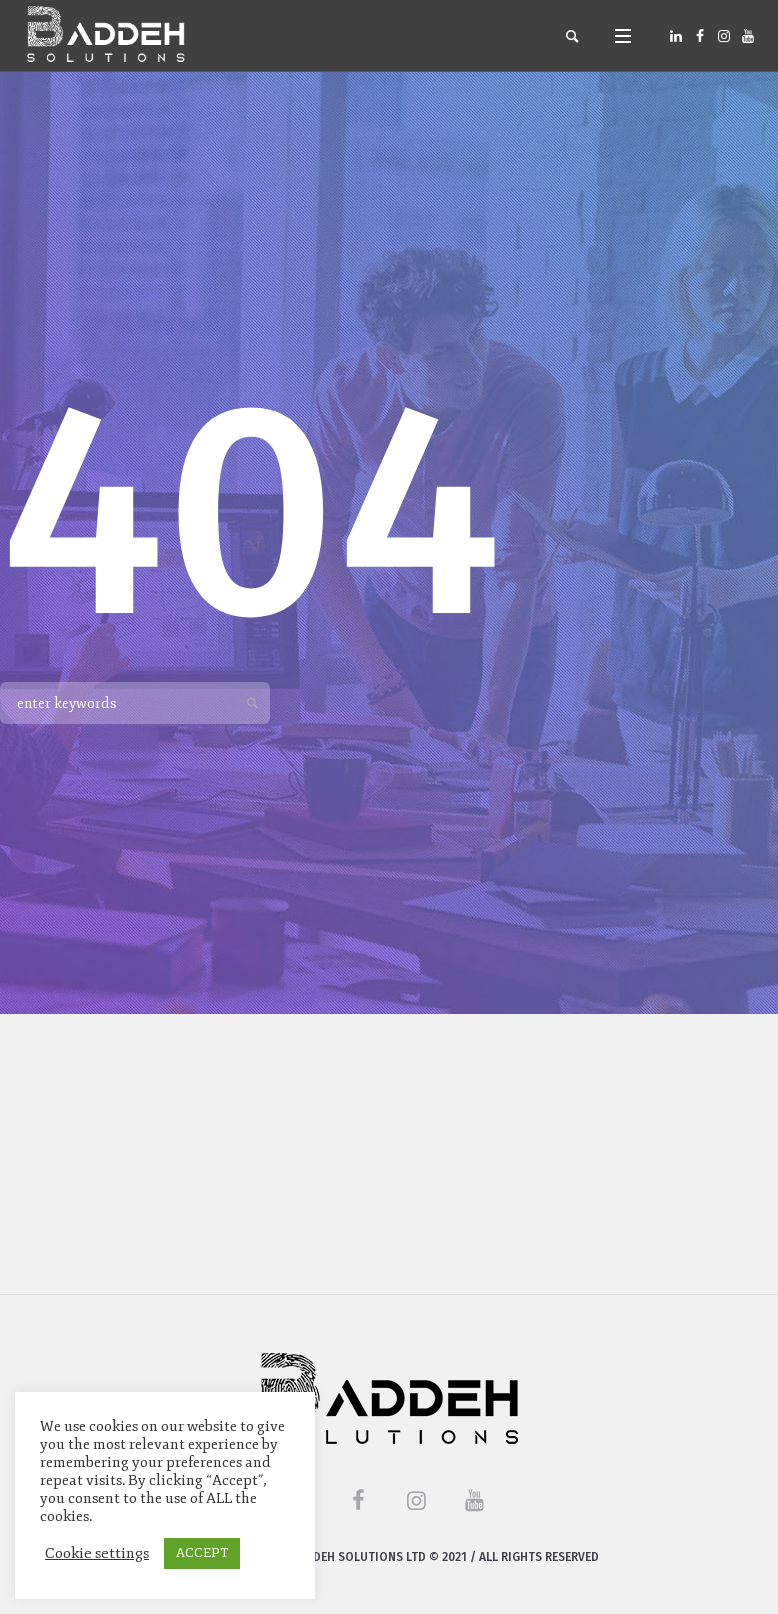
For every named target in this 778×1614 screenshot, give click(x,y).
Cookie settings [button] (97, 1553)
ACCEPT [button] (202, 1553)
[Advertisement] (389, 1154)
